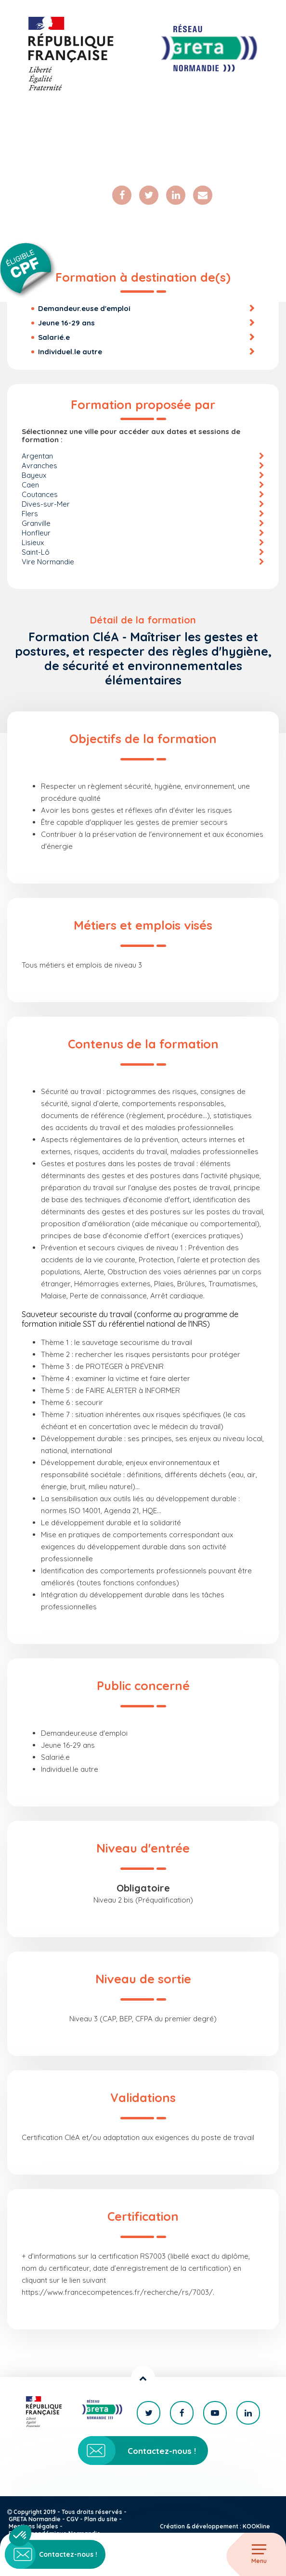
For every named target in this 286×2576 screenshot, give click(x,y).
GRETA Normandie (35, 2519)
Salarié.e (54, 337)
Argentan (37, 455)
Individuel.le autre (70, 351)
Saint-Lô (36, 552)
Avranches (39, 465)
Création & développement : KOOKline (215, 2526)
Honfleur (36, 532)
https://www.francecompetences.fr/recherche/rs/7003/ (117, 2292)
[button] (20, 2535)
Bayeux (34, 475)
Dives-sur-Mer (46, 504)
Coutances (40, 494)
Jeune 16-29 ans (66, 322)
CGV (72, 2519)
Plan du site (100, 2519)
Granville (36, 523)
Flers (30, 513)
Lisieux (33, 542)
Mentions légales (33, 2526)
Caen (30, 484)
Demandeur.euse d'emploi (84, 308)
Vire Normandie (48, 561)
